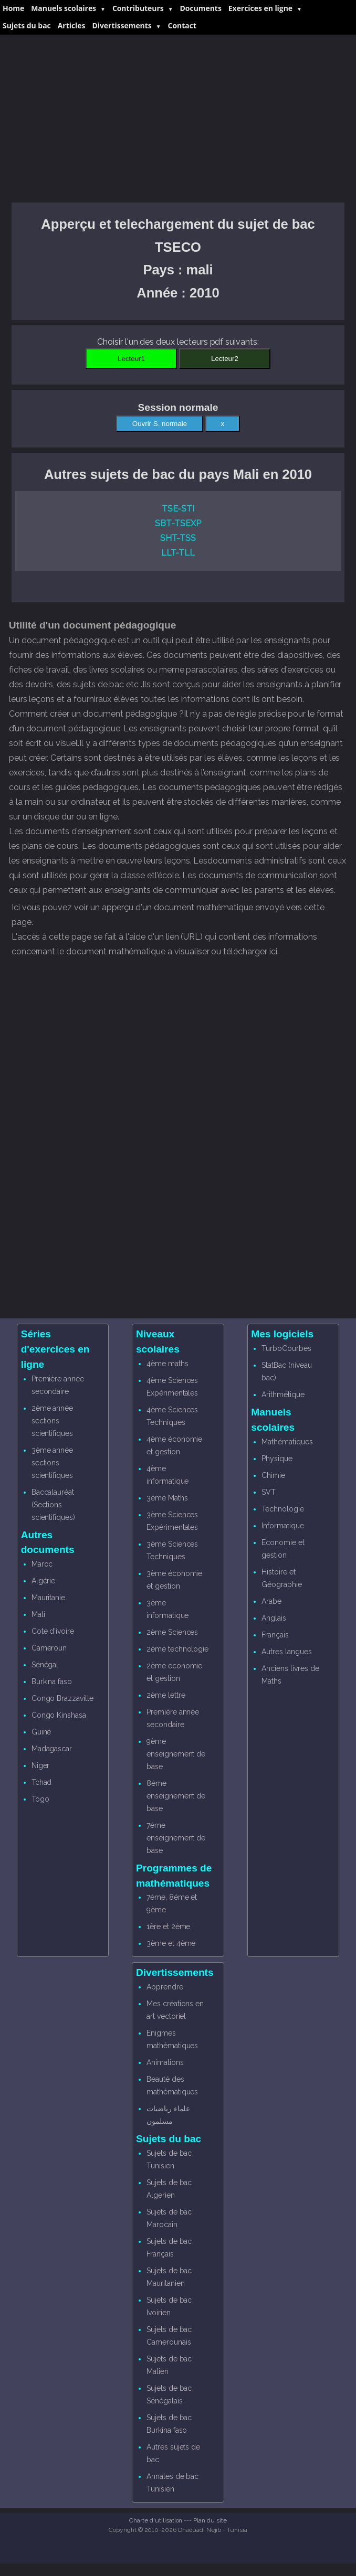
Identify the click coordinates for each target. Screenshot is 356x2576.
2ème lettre (165, 1695)
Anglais (273, 1618)
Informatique (282, 1525)
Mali (38, 1614)
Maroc (42, 1564)
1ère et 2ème (168, 1926)
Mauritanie (49, 1597)
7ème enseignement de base (175, 1838)
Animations (165, 2062)
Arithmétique (282, 1394)
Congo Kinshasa (59, 1715)
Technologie (282, 1509)
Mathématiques (286, 1442)
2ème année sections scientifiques (53, 1421)
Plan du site (209, 2520)
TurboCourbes (286, 1348)
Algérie (44, 1581)
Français (275, 1635)
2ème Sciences (172, 1632)
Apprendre (164, 1987)
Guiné (41, 1732)
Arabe (271, 1601)
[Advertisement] (178, 118)
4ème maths (167, 1363)
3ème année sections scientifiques (53, 1462)
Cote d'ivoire (53, 1631)
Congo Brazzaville (62, 1698)
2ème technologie (177, 1649)
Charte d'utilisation (155, 2520)
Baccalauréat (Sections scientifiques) (53, 1504)
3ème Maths (167, 1498)
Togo (40, 1799)
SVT (268, 1492)
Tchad (42, 1782)
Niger (41, 1765)
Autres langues (286, 1651)
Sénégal (45, 1664)
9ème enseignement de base (175, 1754)
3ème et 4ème (170, 1943)
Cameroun (49, 1648)
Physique (276, 1458)
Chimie (273, 1475)
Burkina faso (52, 1681)
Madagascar (52, 1748)
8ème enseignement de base (175, 1796)
